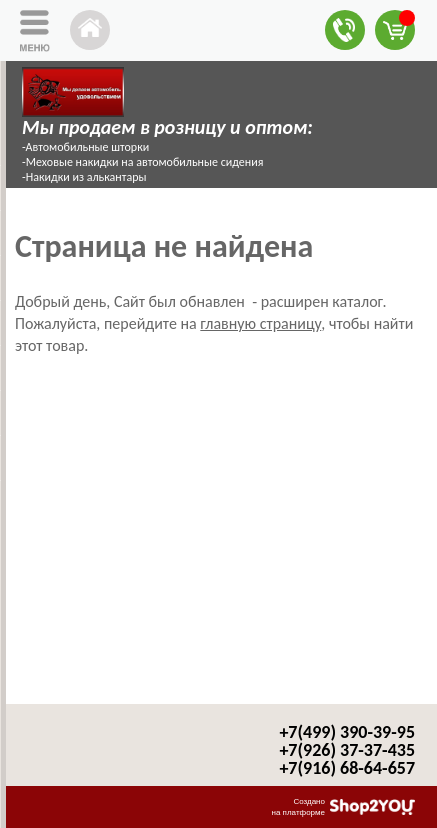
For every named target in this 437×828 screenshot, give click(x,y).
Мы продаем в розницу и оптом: (167, 127)
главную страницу (260, 323)
